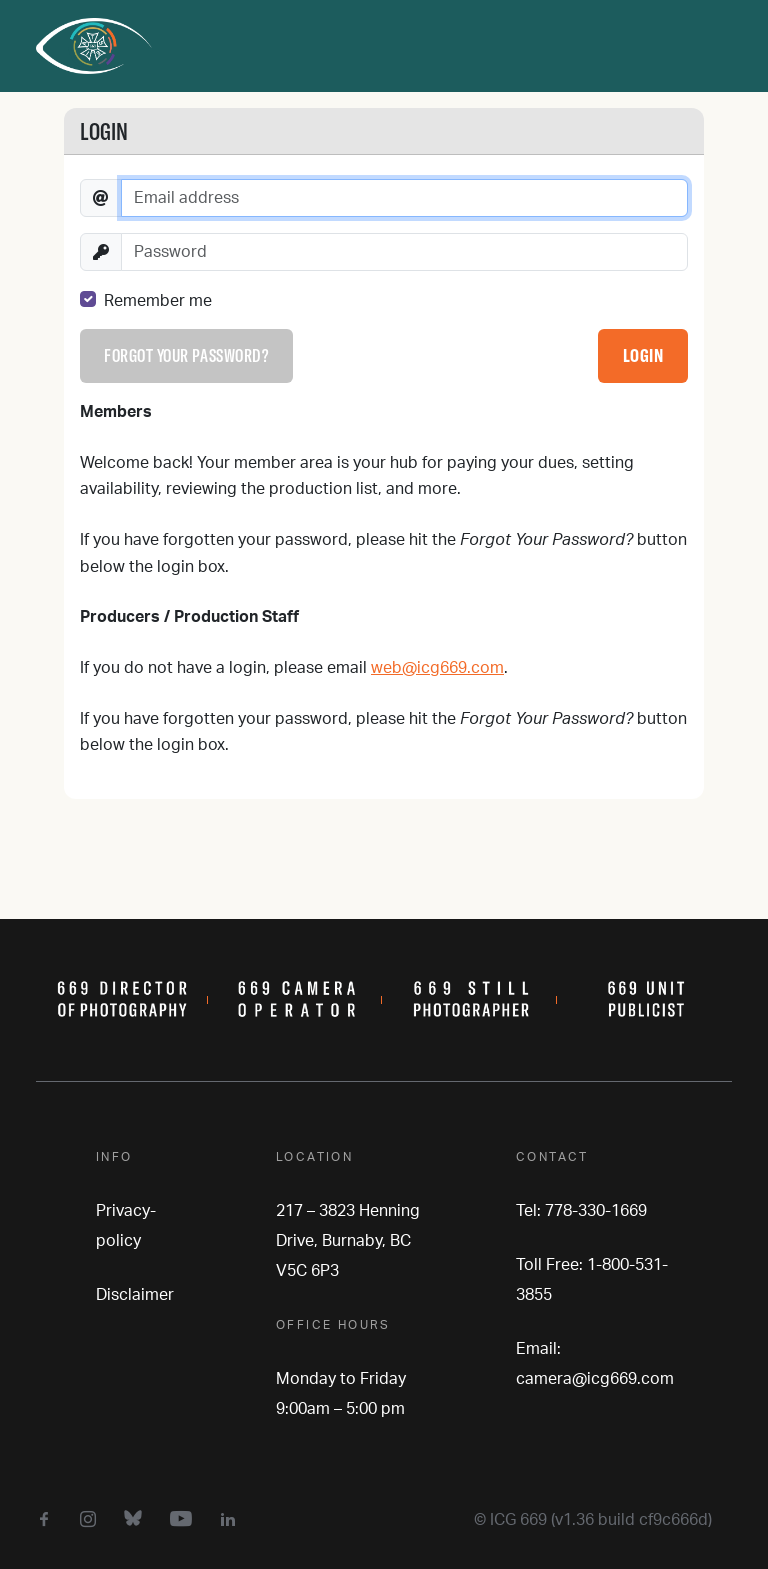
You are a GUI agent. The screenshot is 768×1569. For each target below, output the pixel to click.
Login (643, 355)
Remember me (158, 301)
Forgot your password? (186, 355)
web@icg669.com (437, 668)
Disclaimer (135, 1295)
